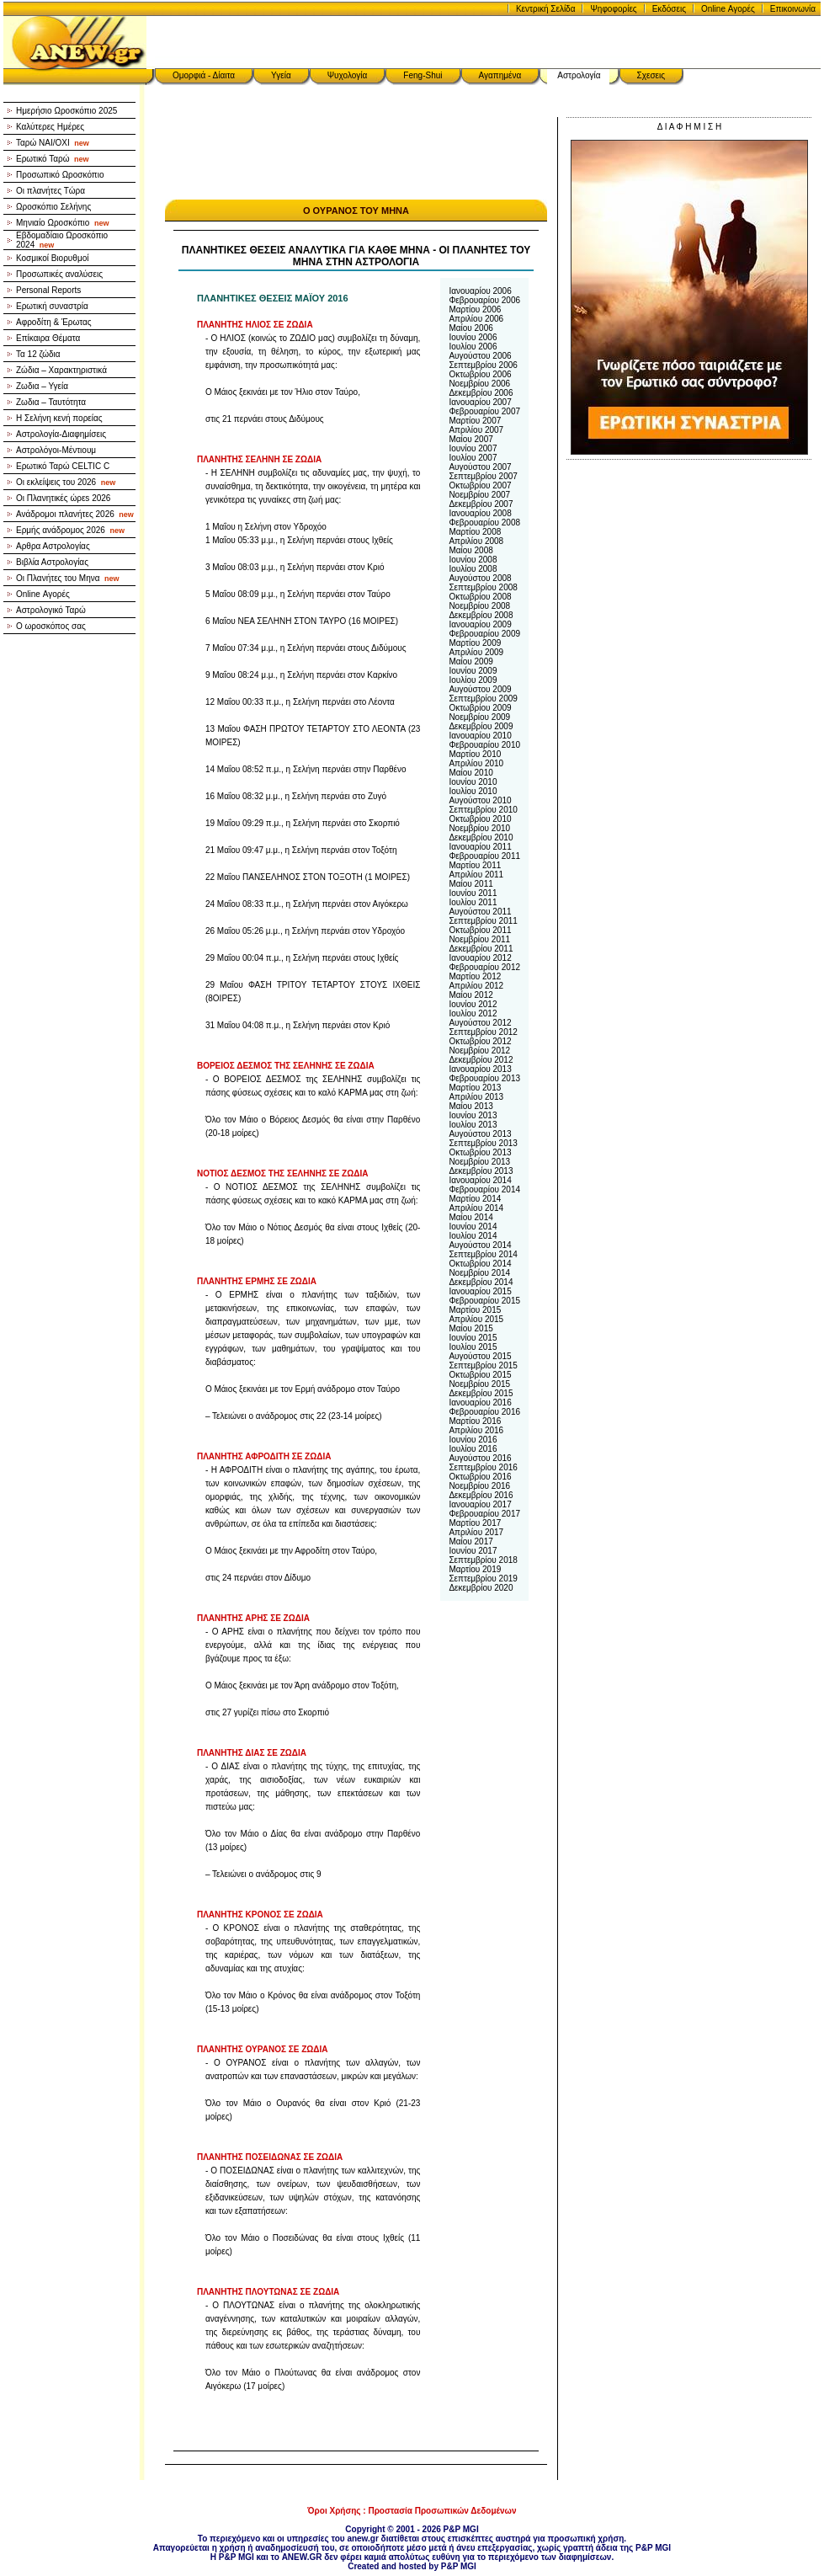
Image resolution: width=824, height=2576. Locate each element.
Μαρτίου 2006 (475, 309)
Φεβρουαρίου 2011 (484, 856)
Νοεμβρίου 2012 (479, 1050)
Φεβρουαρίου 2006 (484, 300)
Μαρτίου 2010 (475, 754)
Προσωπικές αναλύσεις (59, 274)
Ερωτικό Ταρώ (52, 158)
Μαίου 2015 (470, 1328)
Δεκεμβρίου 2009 (481, 726)
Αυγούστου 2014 (480, 1245)
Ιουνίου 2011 (473, 893)
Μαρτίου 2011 (475, 865)
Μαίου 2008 (470, 550)
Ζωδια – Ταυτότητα (51, 402)
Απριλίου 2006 (476, 318)
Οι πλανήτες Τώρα (50, 190)
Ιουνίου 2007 (473, 448)
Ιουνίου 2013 (473, 1115)
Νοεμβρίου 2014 (479, 1272)
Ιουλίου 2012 (473, 1013)
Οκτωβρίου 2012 (480, 1041)
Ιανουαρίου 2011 (480, 846)
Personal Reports (48, 290)
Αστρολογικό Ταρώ (51, 610)
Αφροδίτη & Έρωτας (54, 322)
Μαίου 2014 (470, 1217)
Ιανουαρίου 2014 (480, 1180)
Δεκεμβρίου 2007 (481, 504)
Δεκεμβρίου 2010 (481, 837)
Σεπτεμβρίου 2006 (483, 365)
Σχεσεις (651, 75)
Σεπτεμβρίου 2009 (483, 698)
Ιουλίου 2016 (473, 1448)
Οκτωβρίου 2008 (480, 596)
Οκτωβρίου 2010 (480, 819)
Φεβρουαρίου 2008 (484, 522)
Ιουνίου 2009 (473, 670)
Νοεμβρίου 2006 (479, 383)
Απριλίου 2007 (476, 430)
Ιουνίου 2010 (473, 782)
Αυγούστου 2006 (480, 355)
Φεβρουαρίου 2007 (484, 411)
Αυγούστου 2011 (480, 911)
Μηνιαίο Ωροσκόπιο (62, 222)
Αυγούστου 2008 (480, 578)
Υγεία (281, 75)
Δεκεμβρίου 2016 (481, 1495)
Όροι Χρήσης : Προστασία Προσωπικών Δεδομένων (411, 2510)
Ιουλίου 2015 (473, 1347)
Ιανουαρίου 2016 (480, 1402)
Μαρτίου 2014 (475, 1198)
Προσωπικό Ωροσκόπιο (60, 174)
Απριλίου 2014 (476, 1208)
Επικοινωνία (793, 8)
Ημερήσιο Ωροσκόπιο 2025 (66, 110)
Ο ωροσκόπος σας (51, 626)
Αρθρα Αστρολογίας (53, 546)
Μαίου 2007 (470, 439)
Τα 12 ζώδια (38, 354)
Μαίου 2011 (470, 883)
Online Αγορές (728, 8)
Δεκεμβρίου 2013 (481, 1171)
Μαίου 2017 (470, 1541)
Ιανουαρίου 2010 (480, 735)
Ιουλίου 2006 (473, 346)
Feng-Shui (422, 75)
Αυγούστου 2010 (480, 800)
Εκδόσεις (669, 8)
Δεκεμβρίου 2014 (481, 1282)
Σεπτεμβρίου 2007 (483, 476)
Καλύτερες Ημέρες (50, 126)
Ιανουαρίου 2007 (480, 402)
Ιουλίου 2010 (473, 791)
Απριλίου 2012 (476, 985)
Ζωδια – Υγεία (42, 386)
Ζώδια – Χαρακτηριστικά (61, 370)
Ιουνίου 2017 (473, 1550)
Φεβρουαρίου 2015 (484, 1300)
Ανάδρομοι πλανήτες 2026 (75, 514)
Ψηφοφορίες (613, 8)
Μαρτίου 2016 (475, 1421)
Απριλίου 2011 (476, 874)
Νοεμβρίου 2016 (479, 1486)
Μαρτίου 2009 (475, 643)
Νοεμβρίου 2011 (479, 939)
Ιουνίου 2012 (473, 1004)
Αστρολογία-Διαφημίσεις (61, 434)
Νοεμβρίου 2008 (479, 606)
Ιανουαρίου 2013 (480, 1069)
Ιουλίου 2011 (473, 902)
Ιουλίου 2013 (473, 1124)
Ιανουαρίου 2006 (480, 291)
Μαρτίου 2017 (475, 1523)
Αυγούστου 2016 (480, 1458)
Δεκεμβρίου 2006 (481, 392)
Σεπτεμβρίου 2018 (483, 1560)
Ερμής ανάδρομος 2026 (70, 530)
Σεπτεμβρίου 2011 (483, 920)
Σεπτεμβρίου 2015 (483, 1365)
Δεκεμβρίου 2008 (481, 615)
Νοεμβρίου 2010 (479, 828)
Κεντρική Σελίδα (546, 8)
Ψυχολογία (347, 75)
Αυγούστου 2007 (480, 467)
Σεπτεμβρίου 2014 (483, 1254)
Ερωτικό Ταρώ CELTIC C (62, 466)
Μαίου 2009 (470, 661)
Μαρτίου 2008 (475, 531)
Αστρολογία (578, 75)
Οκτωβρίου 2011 (480, 930)
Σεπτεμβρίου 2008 (483, 587)
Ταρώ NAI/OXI (52, 142)
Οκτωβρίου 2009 (480, 707)
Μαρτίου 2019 (475, 1569)
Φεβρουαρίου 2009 (484, 633)
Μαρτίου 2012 (475, 976)
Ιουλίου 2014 (473, 1235)
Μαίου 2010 (470, 772)
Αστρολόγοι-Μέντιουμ (56, 450)
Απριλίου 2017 (476, 1532)
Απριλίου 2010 (476, 763)
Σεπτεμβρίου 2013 (483, 1143)
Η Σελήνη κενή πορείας (59, 418)
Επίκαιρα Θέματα (48, 338)
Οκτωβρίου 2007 (480, 485)
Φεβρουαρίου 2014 (484, 1189)
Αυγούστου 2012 (480, 1022)
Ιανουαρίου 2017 (480, 1504)
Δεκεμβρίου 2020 (481, 1587)
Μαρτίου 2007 (475, 420)
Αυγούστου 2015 (480, 1356)
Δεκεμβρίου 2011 (481, 948)
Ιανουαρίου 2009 (480, 624)
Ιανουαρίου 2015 (480, 1291)
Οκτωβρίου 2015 (480, 1374)
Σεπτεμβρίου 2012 (483, 1032)
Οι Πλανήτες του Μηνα (68, 578)
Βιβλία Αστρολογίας (52, 562)
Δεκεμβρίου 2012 (481, 1059)
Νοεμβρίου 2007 (479, 494)
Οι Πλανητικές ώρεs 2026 (63, 498)
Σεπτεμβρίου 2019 (483, 1578)
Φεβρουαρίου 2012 (484, 967)
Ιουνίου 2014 (473, 1226)
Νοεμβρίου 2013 (479, 1161)
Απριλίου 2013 (476, 1096)
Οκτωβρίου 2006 (480, 374)
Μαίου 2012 (470, 995)
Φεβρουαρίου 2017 (484, 1513)
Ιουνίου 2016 (473, 1439)
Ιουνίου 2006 (473, 337)
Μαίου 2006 (470, 328)
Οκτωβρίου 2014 (480, 1263)
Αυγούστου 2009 (480, 689)
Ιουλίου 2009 (473, 680)
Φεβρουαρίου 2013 (484, 1078)
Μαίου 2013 (470, 1106)
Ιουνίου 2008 (473, 559)
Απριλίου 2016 (476, 1430)
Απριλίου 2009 (476, 652)
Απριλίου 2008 (476, 541)
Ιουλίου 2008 (473, 568)
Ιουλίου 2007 (473, 457)
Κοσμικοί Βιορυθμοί (52, 258)
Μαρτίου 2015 (475, 1310)
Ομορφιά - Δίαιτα (204, 75)
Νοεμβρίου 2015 (479, 1384)
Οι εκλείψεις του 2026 (65, 482)
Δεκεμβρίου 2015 (481, 1393)
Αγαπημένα (500, 75)
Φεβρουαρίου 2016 (484, 1411)
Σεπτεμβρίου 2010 (483, 809)
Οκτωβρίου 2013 (480, 1152)
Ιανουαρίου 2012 (480, 958)
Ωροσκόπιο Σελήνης (53, 206)
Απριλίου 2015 (476, 1319)
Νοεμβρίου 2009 (479, 717)
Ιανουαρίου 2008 (480, 513)
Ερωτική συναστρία (52, 306)
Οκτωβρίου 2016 (480, 1476)
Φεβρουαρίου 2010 (484, 744)
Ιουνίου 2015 (473, 1337)
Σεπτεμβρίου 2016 (483, 1467)
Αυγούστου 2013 (480, 1134)
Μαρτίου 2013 (475, 1087)
